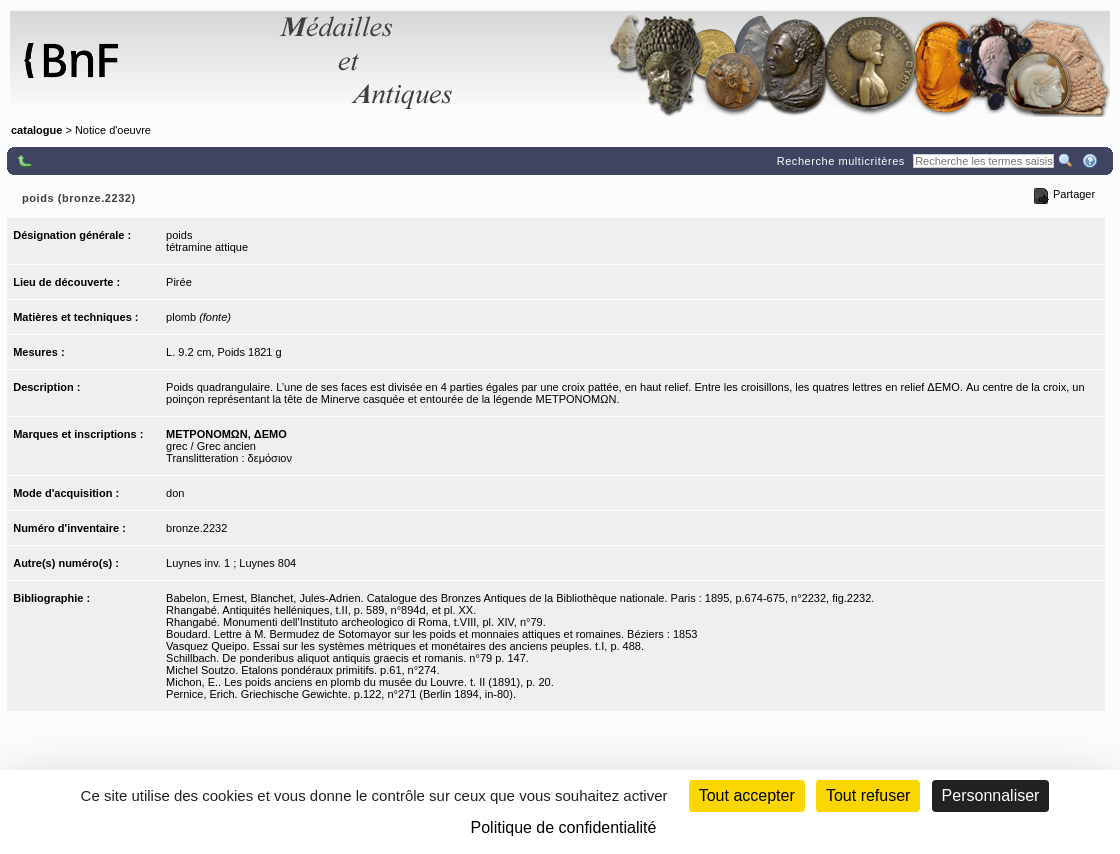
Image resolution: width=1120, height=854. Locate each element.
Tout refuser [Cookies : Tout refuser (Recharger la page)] (868, 795)
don (175, 493)
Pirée (179, 282)
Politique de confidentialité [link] (564, 827)
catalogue (36, 130)
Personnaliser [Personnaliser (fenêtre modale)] (991, 795)
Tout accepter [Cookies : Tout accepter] (747, 795)
